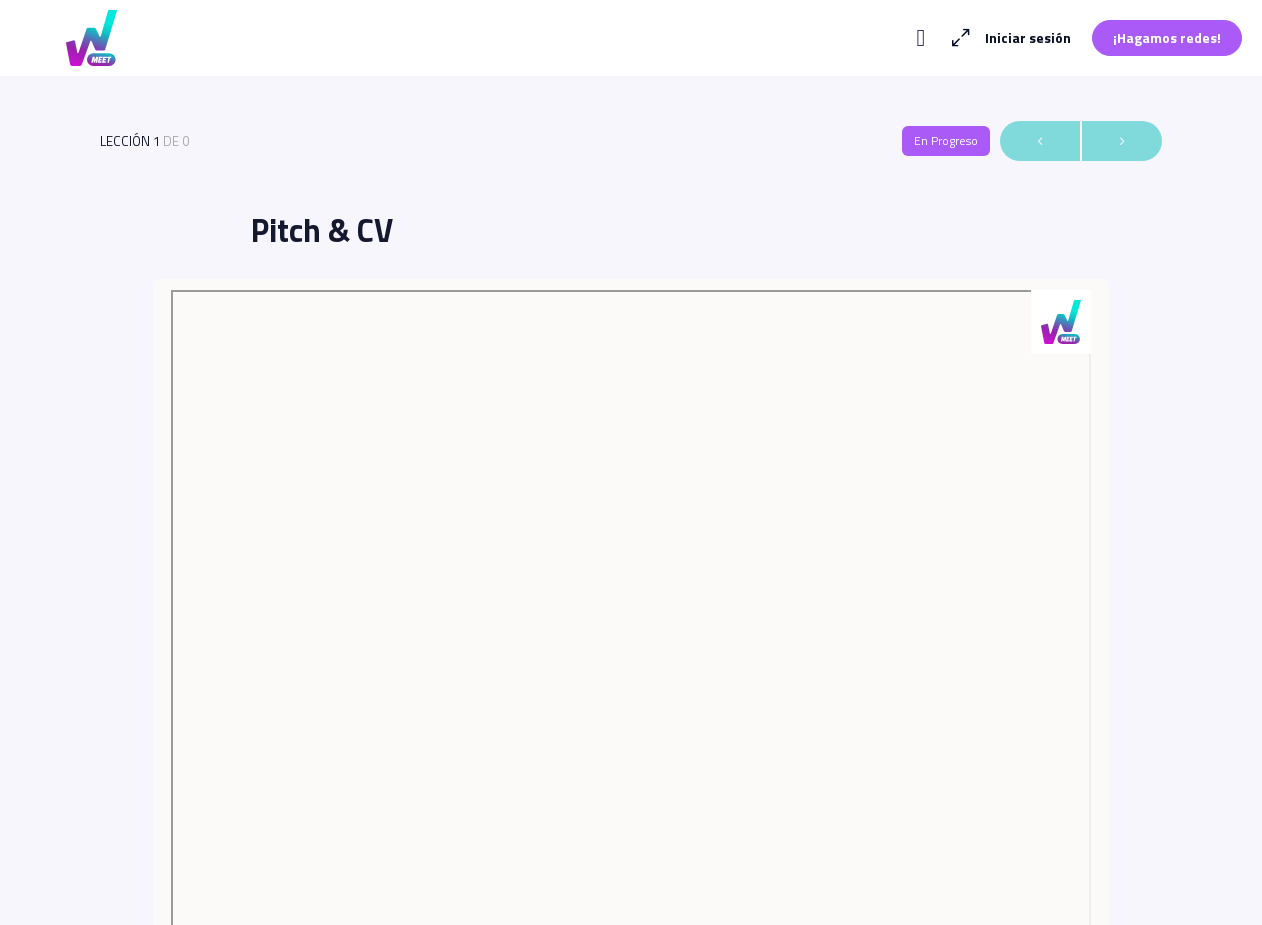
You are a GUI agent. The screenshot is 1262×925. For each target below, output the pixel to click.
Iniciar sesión (1028, 37)
